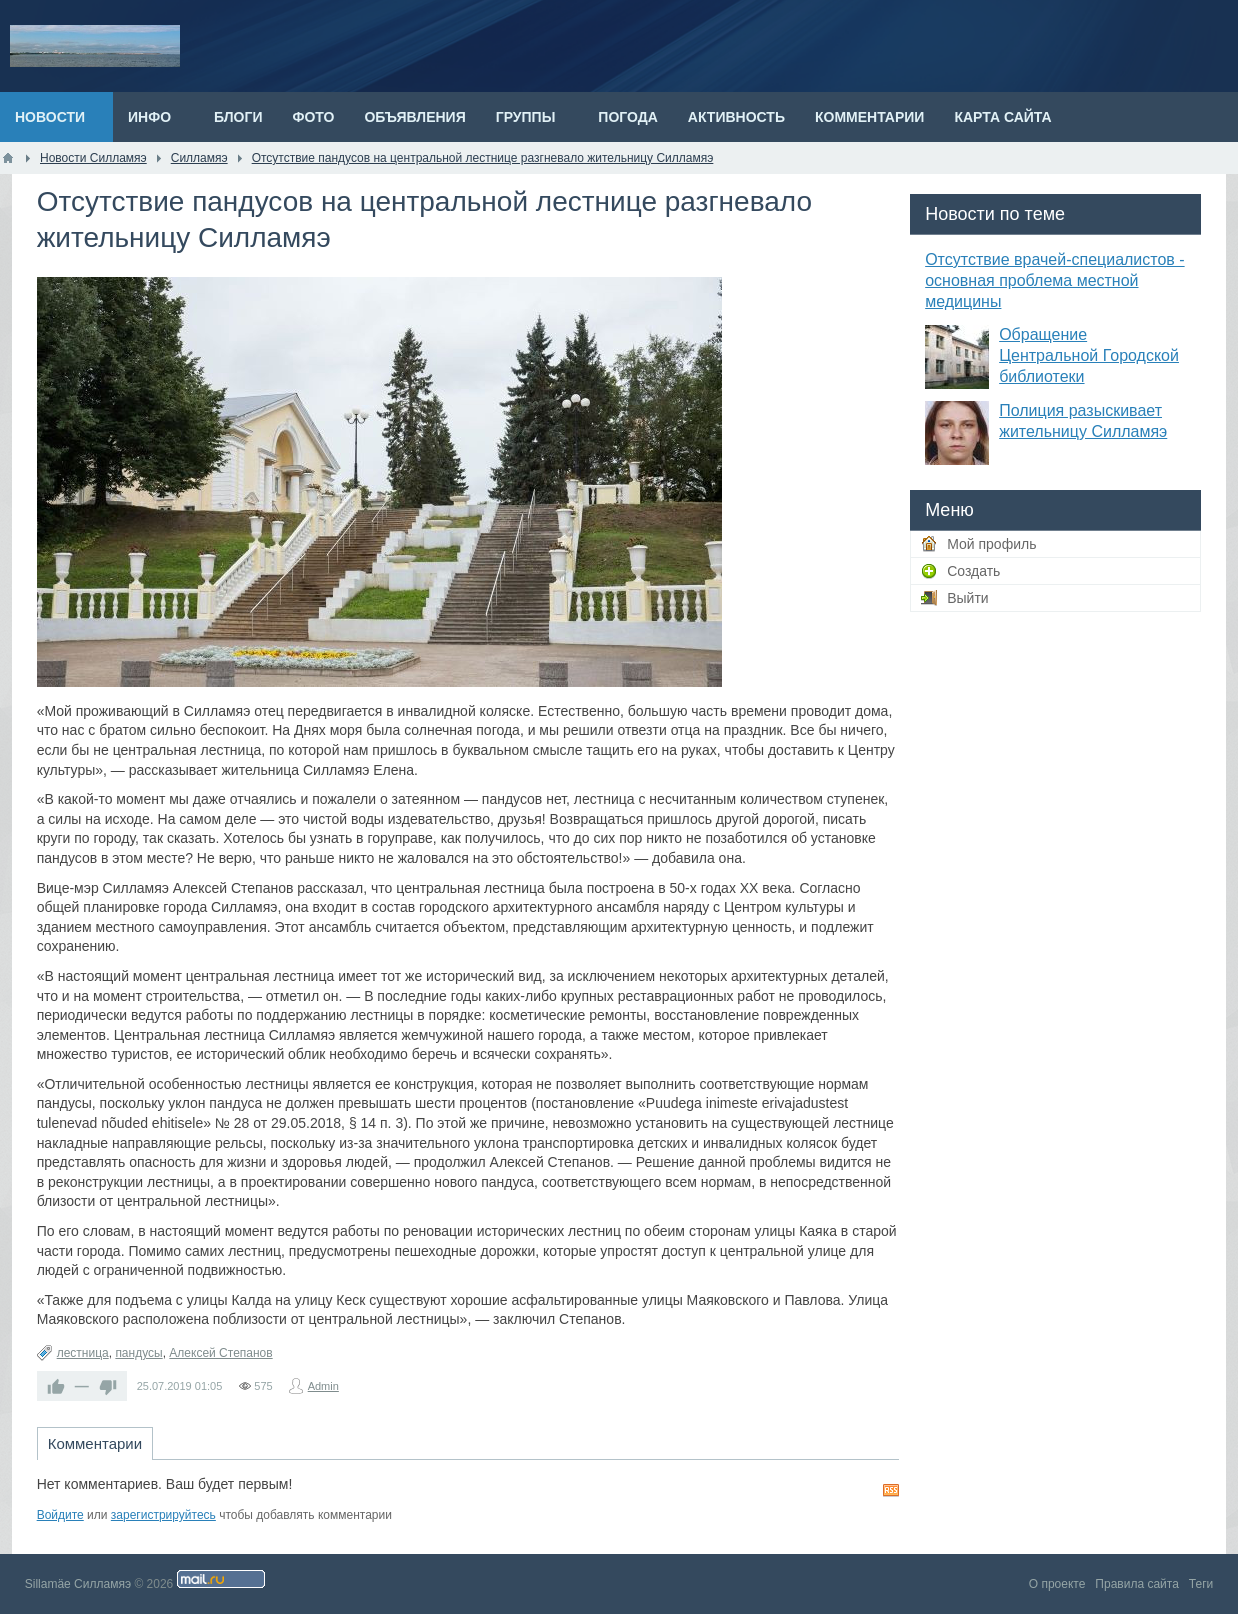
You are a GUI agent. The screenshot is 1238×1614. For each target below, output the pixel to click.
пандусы (138, 1353)
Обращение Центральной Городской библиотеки (1089, 355)
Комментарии (95, 1443)
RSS (891, 1490)
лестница (83, 1353)
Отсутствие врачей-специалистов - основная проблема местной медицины (1054, 280)
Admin (323, 1386)
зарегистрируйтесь (163, 1515)
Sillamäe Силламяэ (78, 1584)
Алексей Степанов (220, 1353)
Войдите (60, 1515)
